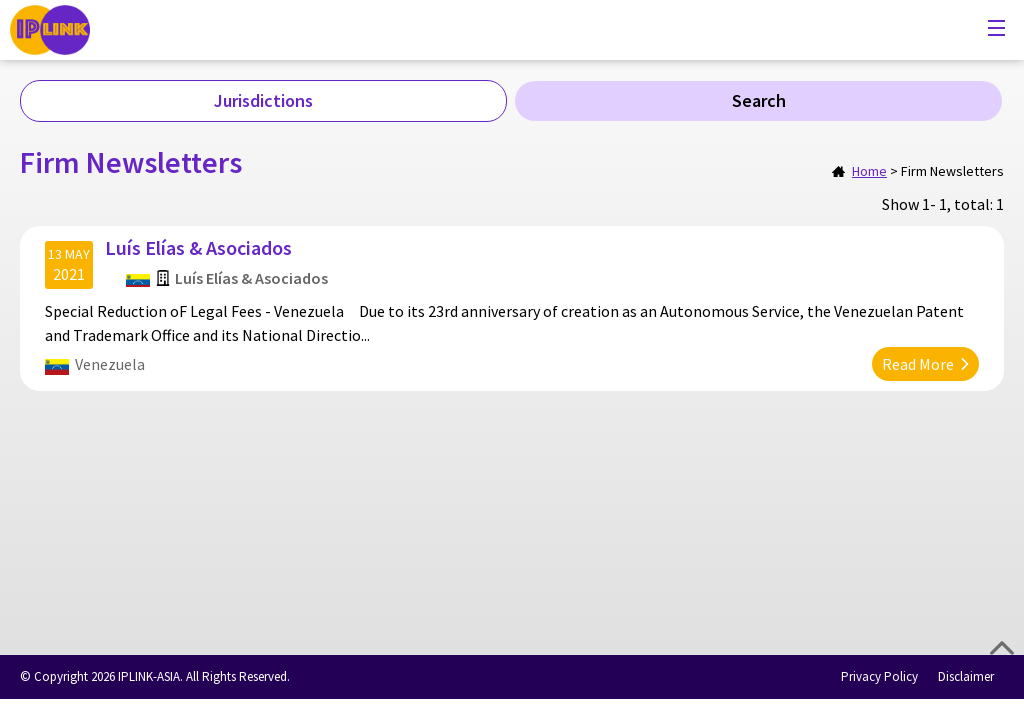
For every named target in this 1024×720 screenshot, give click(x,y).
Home (869, 171)
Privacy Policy (879, 676)
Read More (918, 364)
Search (759, 100)
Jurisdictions (263, 100)
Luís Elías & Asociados (198, 247)
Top (1002, 648)
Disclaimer (966, 676)
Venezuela (110, 364)
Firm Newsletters (952, 171)
